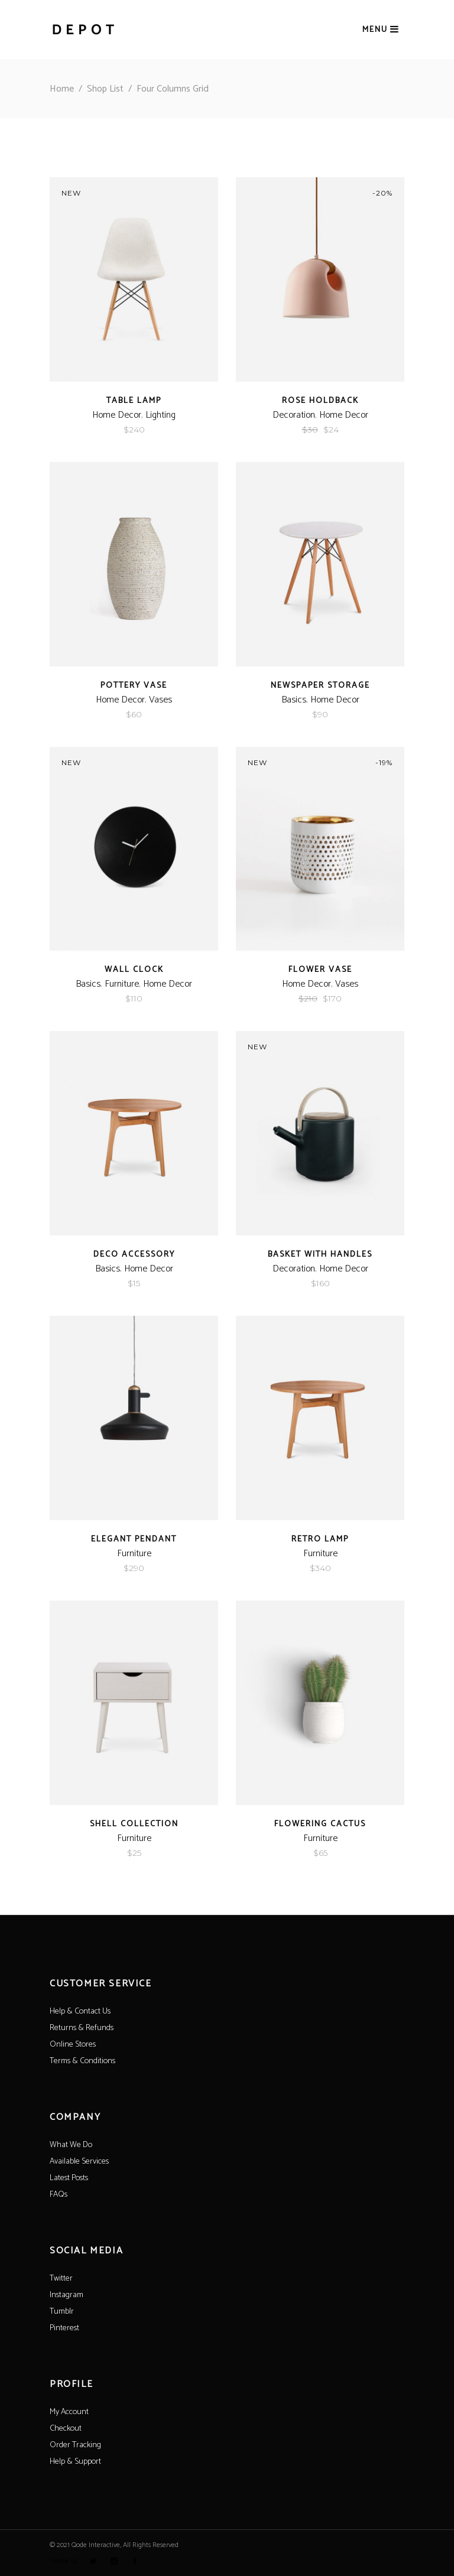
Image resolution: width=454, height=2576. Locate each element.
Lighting (160, 415)
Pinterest (64, 2328)
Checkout (66, 2428)
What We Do (71, 2145)
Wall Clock (134, 970)
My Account (69, 2412)
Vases (160, 700)
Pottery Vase (133, 685)
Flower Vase (320, 970)
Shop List (105, 89)
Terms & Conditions (82, 2061)
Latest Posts (69, 2178)
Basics (293, 700)
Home (62, 89)
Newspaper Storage (320, 685)
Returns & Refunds (82, 2028)
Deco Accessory (134, 1254)
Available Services (79, 2161)
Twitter (61, 2278)
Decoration (294, 415)
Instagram (66, 2295)
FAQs (58, 2194)
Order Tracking (75, 2445)
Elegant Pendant (134, 1539)
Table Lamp (133, 401)
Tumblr (62, 2311)
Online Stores (73, 2044)
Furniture (122, 984)
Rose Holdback (320, 401)
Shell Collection (134, 1824)
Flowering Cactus (320, 1824)
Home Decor (116, 415)
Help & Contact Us (80, 2011)
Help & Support (75, 2461)
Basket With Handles (320, 1254)
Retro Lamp (320, 1539)
